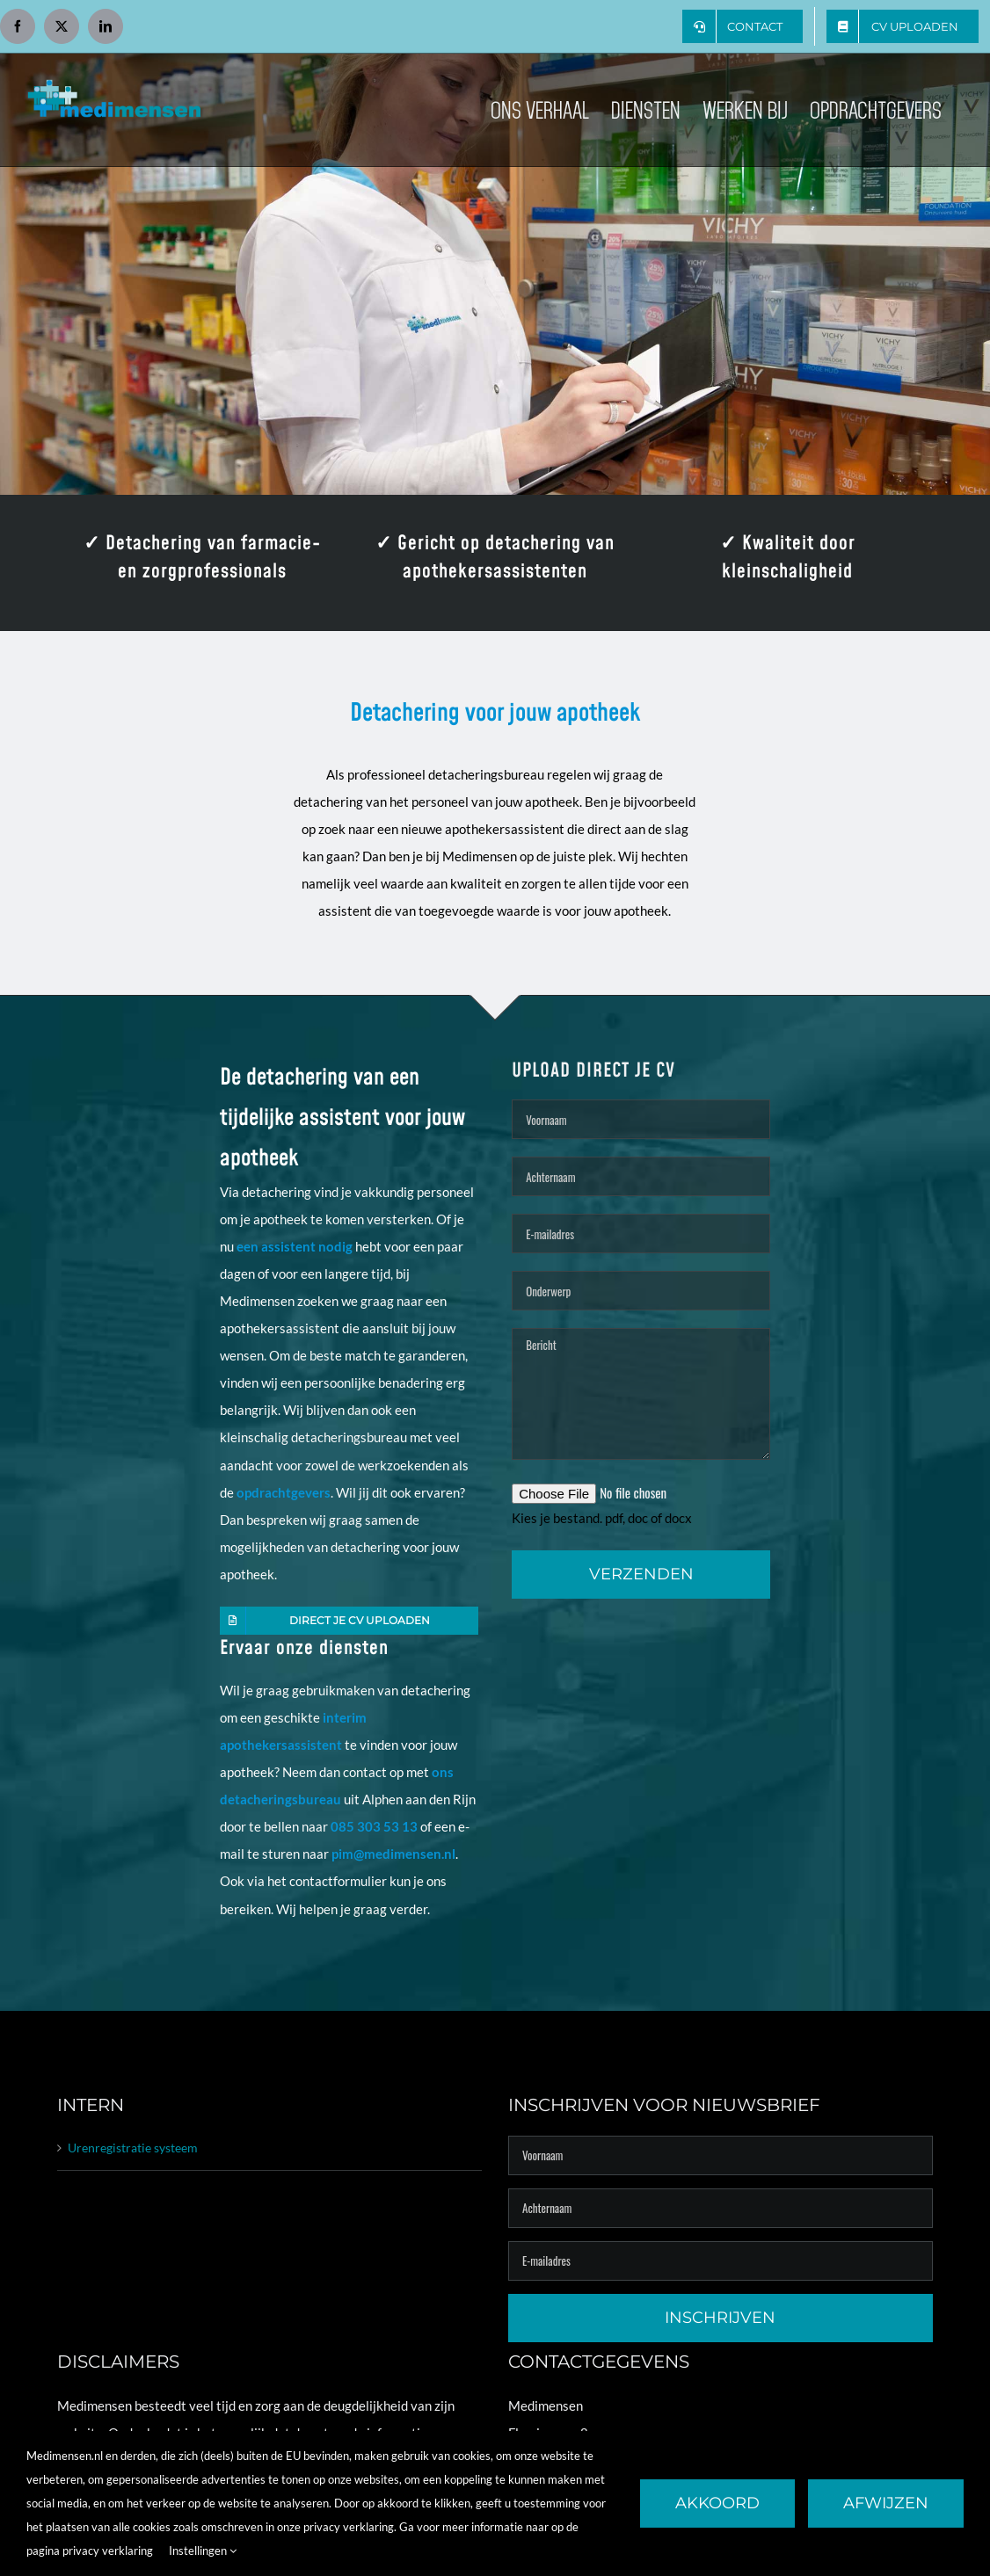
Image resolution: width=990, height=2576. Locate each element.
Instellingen (203, 2550)
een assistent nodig (295, 1246)
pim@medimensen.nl (393, 1853)
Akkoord (717, 2503)
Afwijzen (885, 2503)
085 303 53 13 (374, 1826)
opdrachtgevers (284, 1492)
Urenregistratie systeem (133, 2147)
